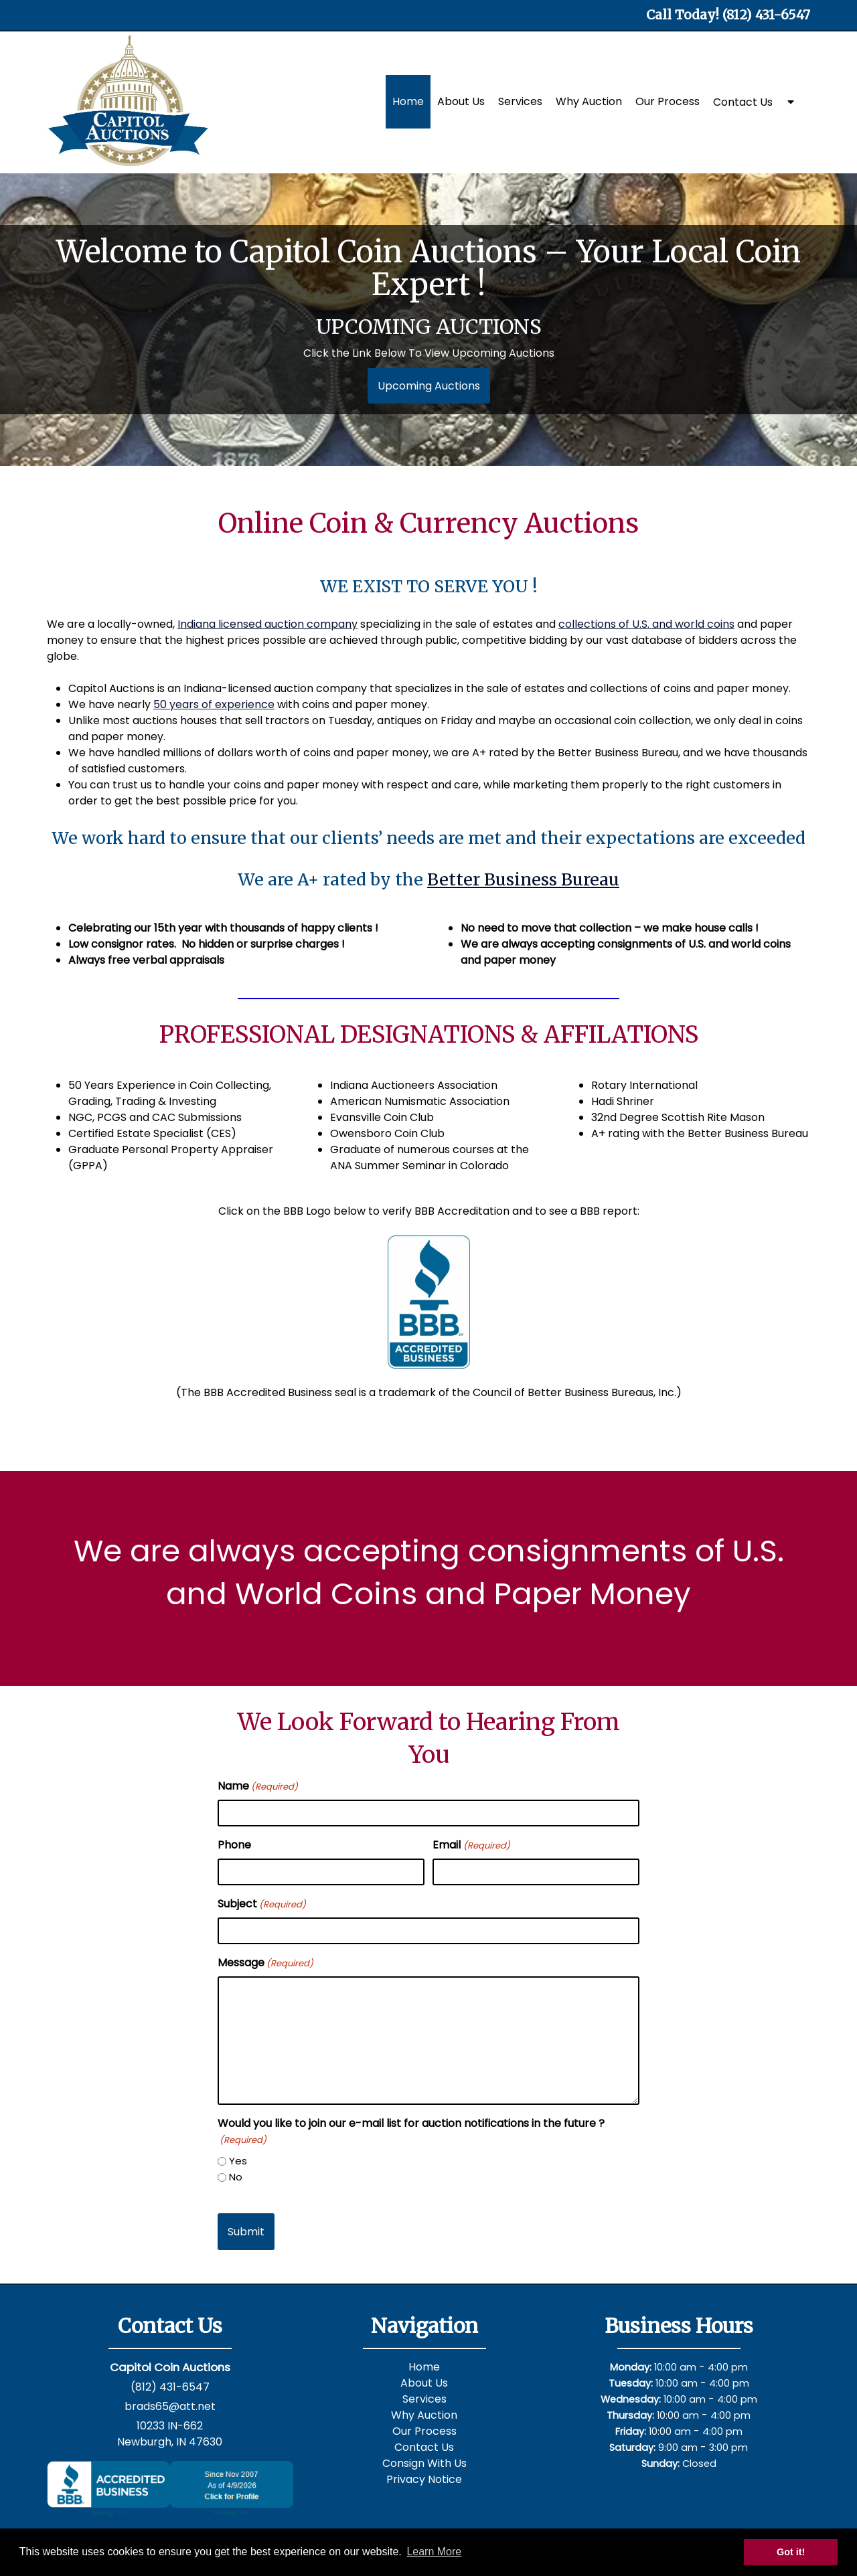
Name (258, 1786)
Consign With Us (424, 2463)
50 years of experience (214, 704)
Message (265, 1962)
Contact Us (743, 102)
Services (520, 101)
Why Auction (589, 101)
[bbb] (428, 1302)
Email (471, 1845)
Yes (238, 2161)
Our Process (667, 101)
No (235, 2177)
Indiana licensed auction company (267, 624)
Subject (262, 1903)
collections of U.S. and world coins (646, 624)
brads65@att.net (170, 2406)
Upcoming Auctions (429, 386)
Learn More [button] (433, 2551)
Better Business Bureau (523, 879)
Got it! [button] (791, 2552)
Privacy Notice (424, 2479)
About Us (461, 101)
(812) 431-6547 (170, 2387)
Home (408, 101)
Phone (234, 1845)
